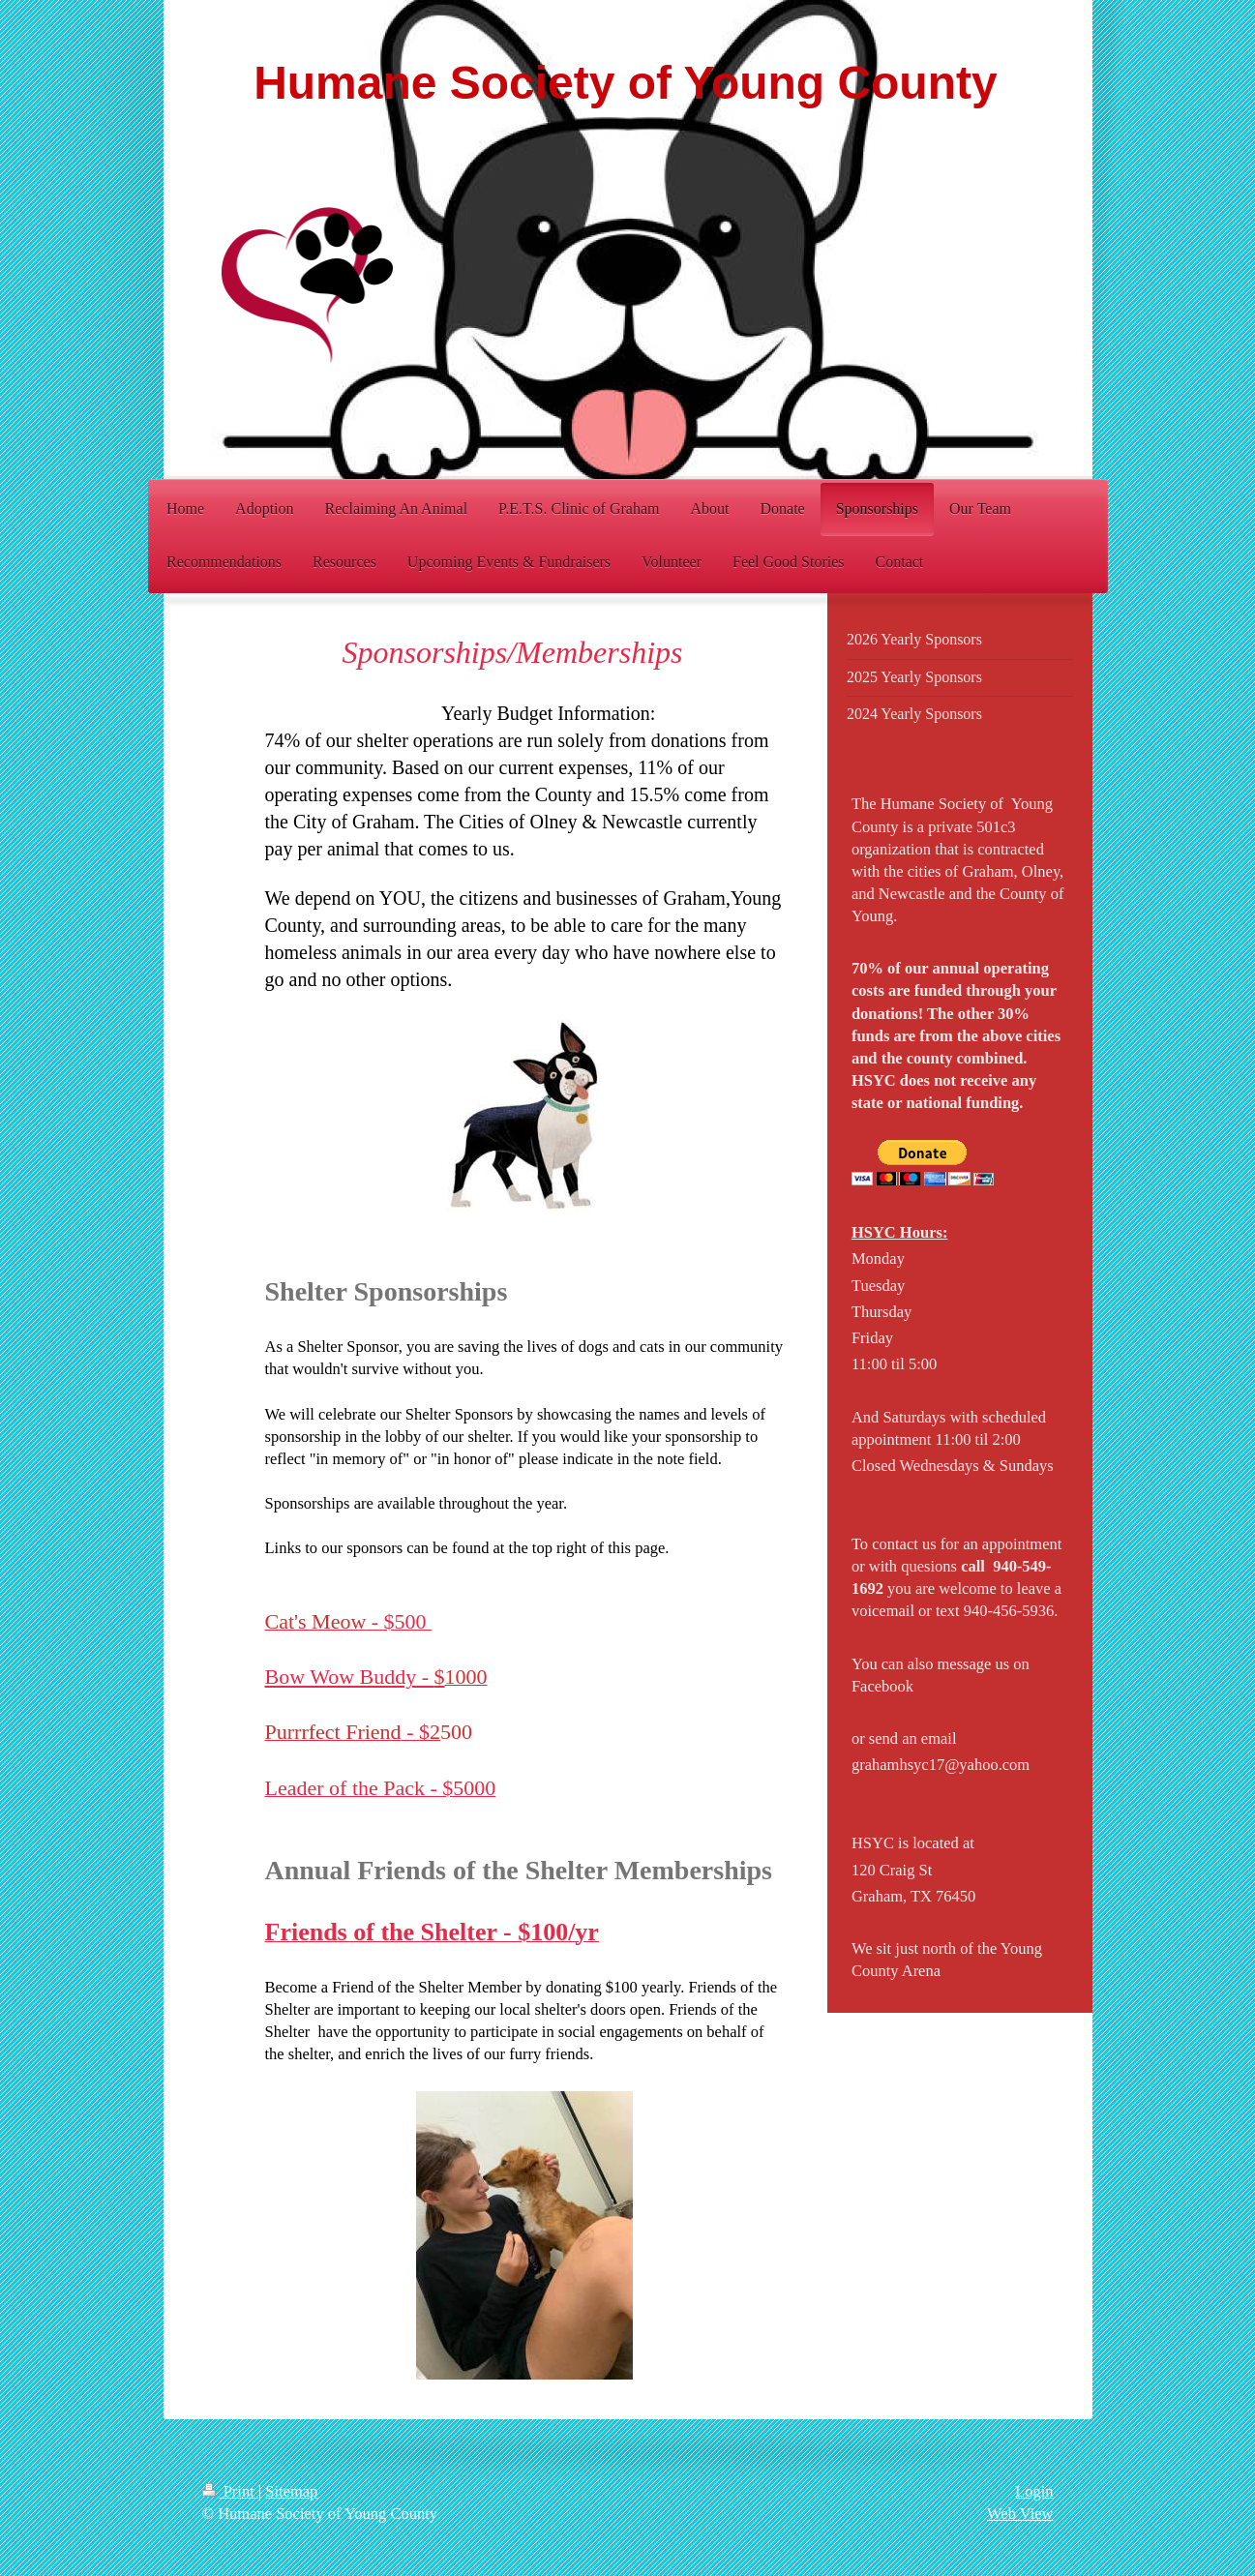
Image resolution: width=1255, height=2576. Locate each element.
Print (230, 2491)
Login (1034, 2491)
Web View (1020, 2513)
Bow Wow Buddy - (355, 1676)
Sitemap (291, 2491)
